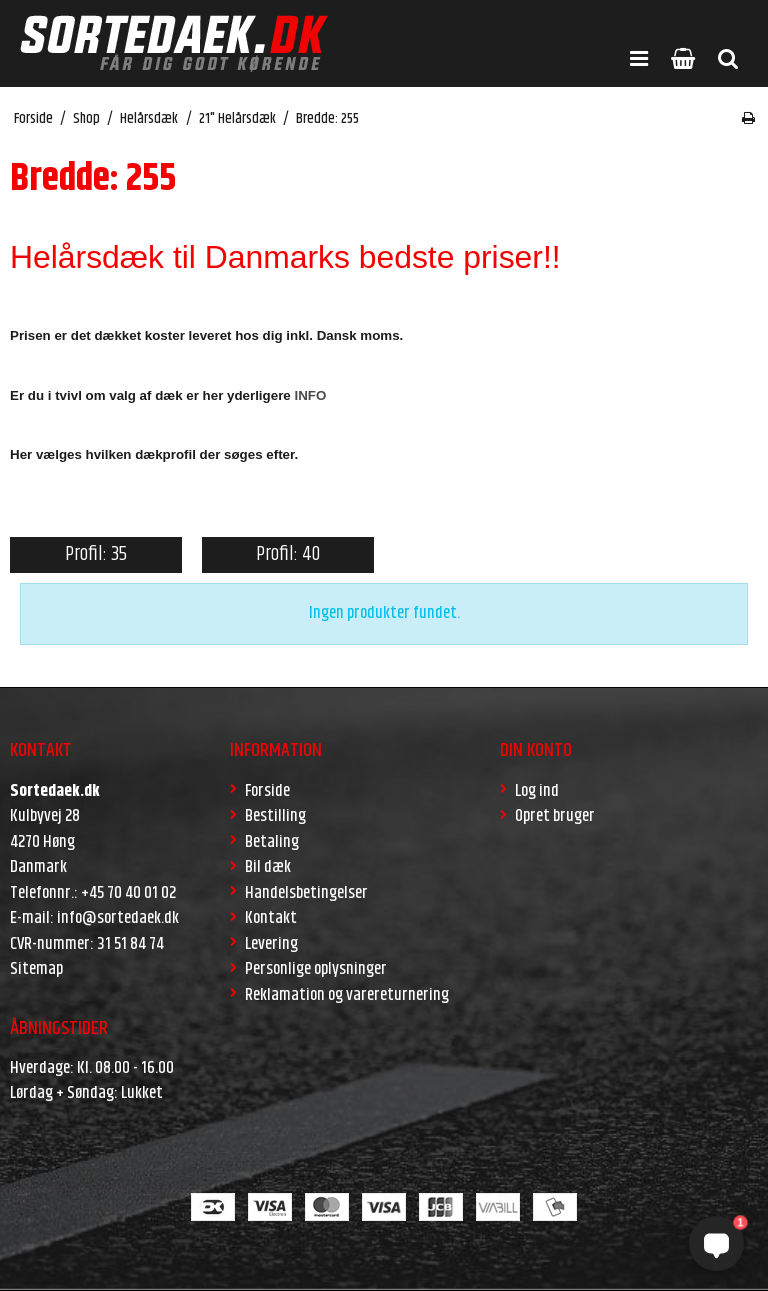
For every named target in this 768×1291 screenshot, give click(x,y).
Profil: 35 (96, 554)
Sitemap (36, 969)
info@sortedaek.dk (118, 918)
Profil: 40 (288, 554)
